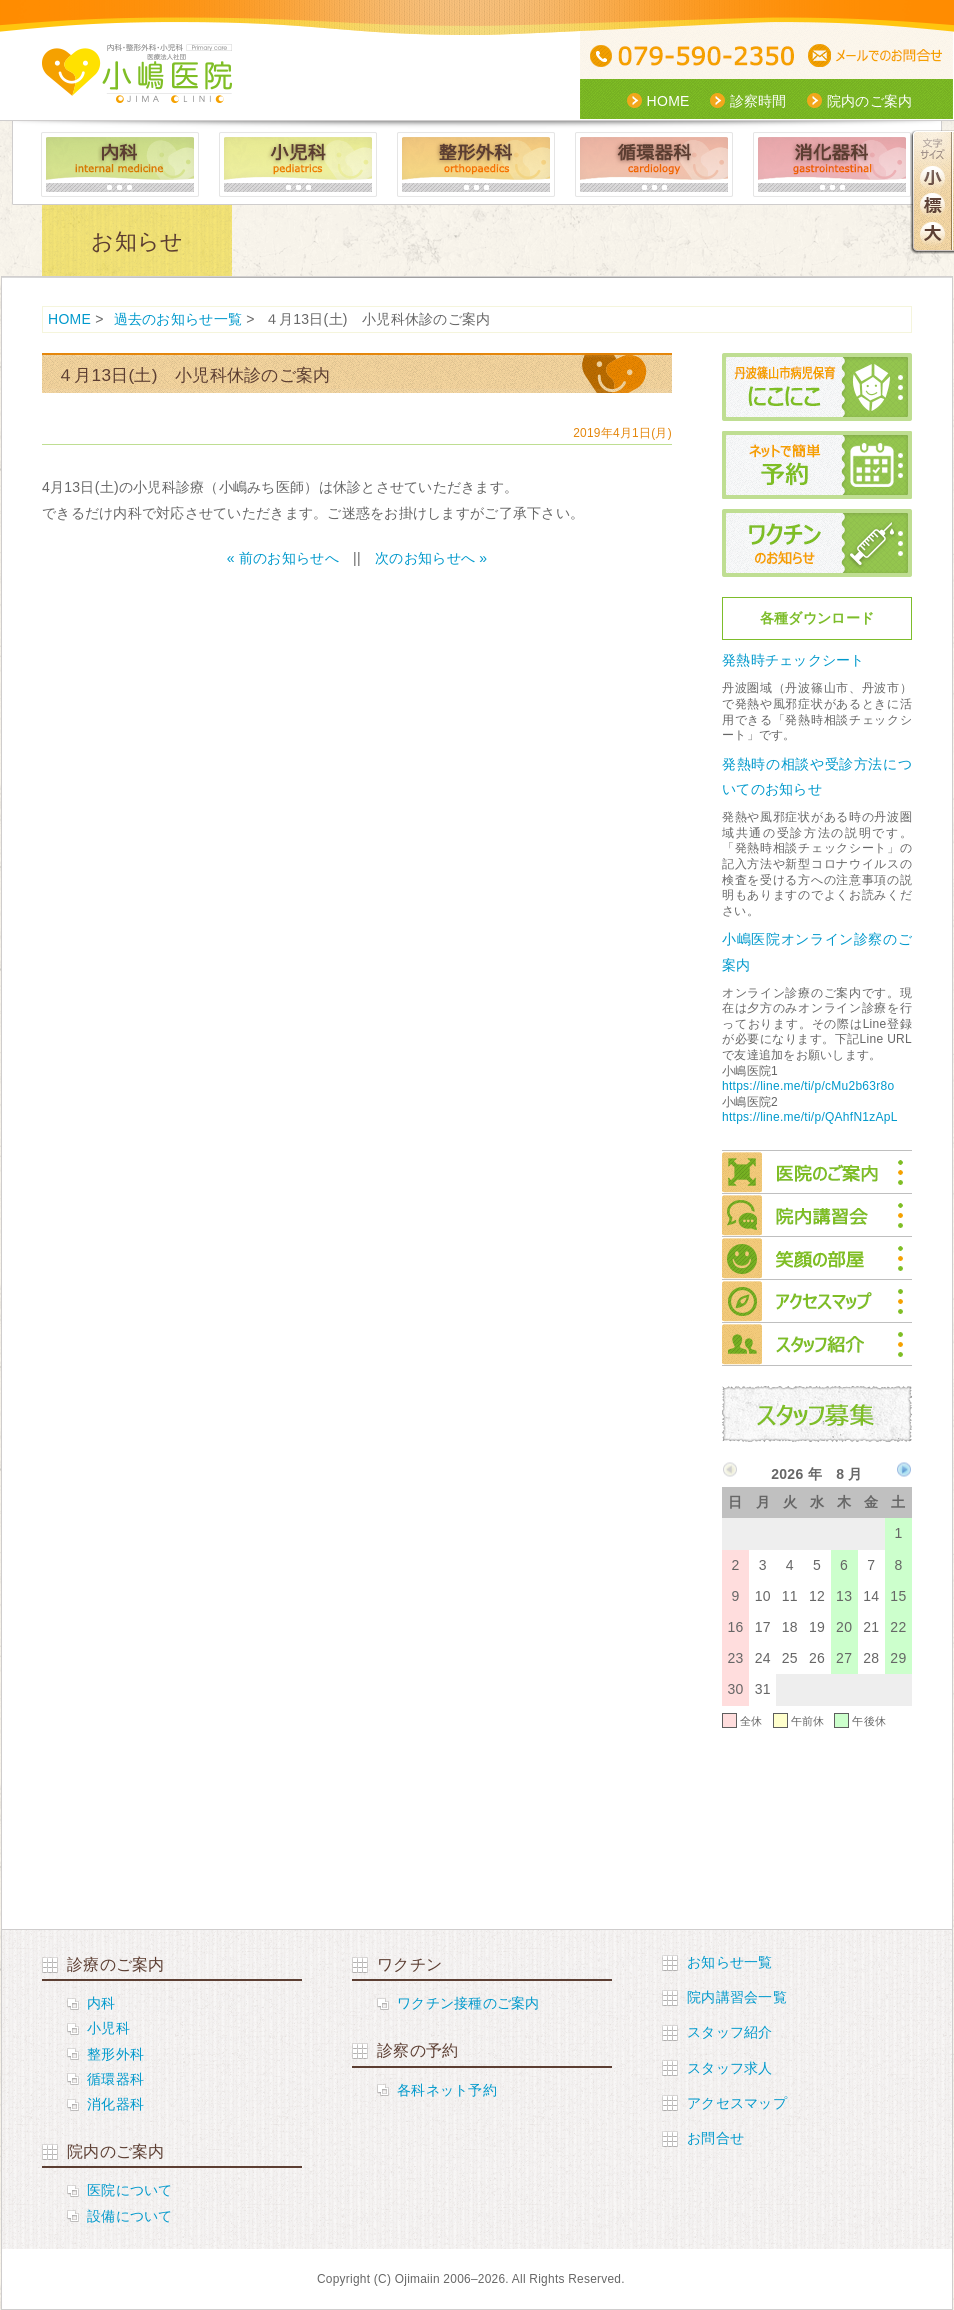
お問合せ (715, 2138)
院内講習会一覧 (737, 1997)
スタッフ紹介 (817, 1344)
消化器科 (832, 164)
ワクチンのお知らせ (817, 543)
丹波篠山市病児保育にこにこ (817, 387)
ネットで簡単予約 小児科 (817, 465)
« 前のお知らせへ (283, 558)
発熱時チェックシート (793, 660)
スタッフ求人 (730, 2068)
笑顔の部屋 (817, 1258)
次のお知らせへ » (431, 558)
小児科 (298, 164)
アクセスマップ (817, 1301)
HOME (668, 101)
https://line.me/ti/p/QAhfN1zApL (810, 1117)
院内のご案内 (870, 101)
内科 (120, 164)
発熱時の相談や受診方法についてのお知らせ (817, 776)
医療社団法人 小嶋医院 (137, 73)
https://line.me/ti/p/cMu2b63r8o (808, 1086)
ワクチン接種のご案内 (468, 2003)
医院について (130, 2190)
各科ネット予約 (447, 2090)
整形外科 (476, 164)
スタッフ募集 (817, 1414)
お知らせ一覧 (730, 1962)
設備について (130, 2216)
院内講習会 (817, 1215)
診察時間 (758, 101)
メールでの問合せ (879, 56)
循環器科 (654, 164)
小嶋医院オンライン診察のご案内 (817, 951)
